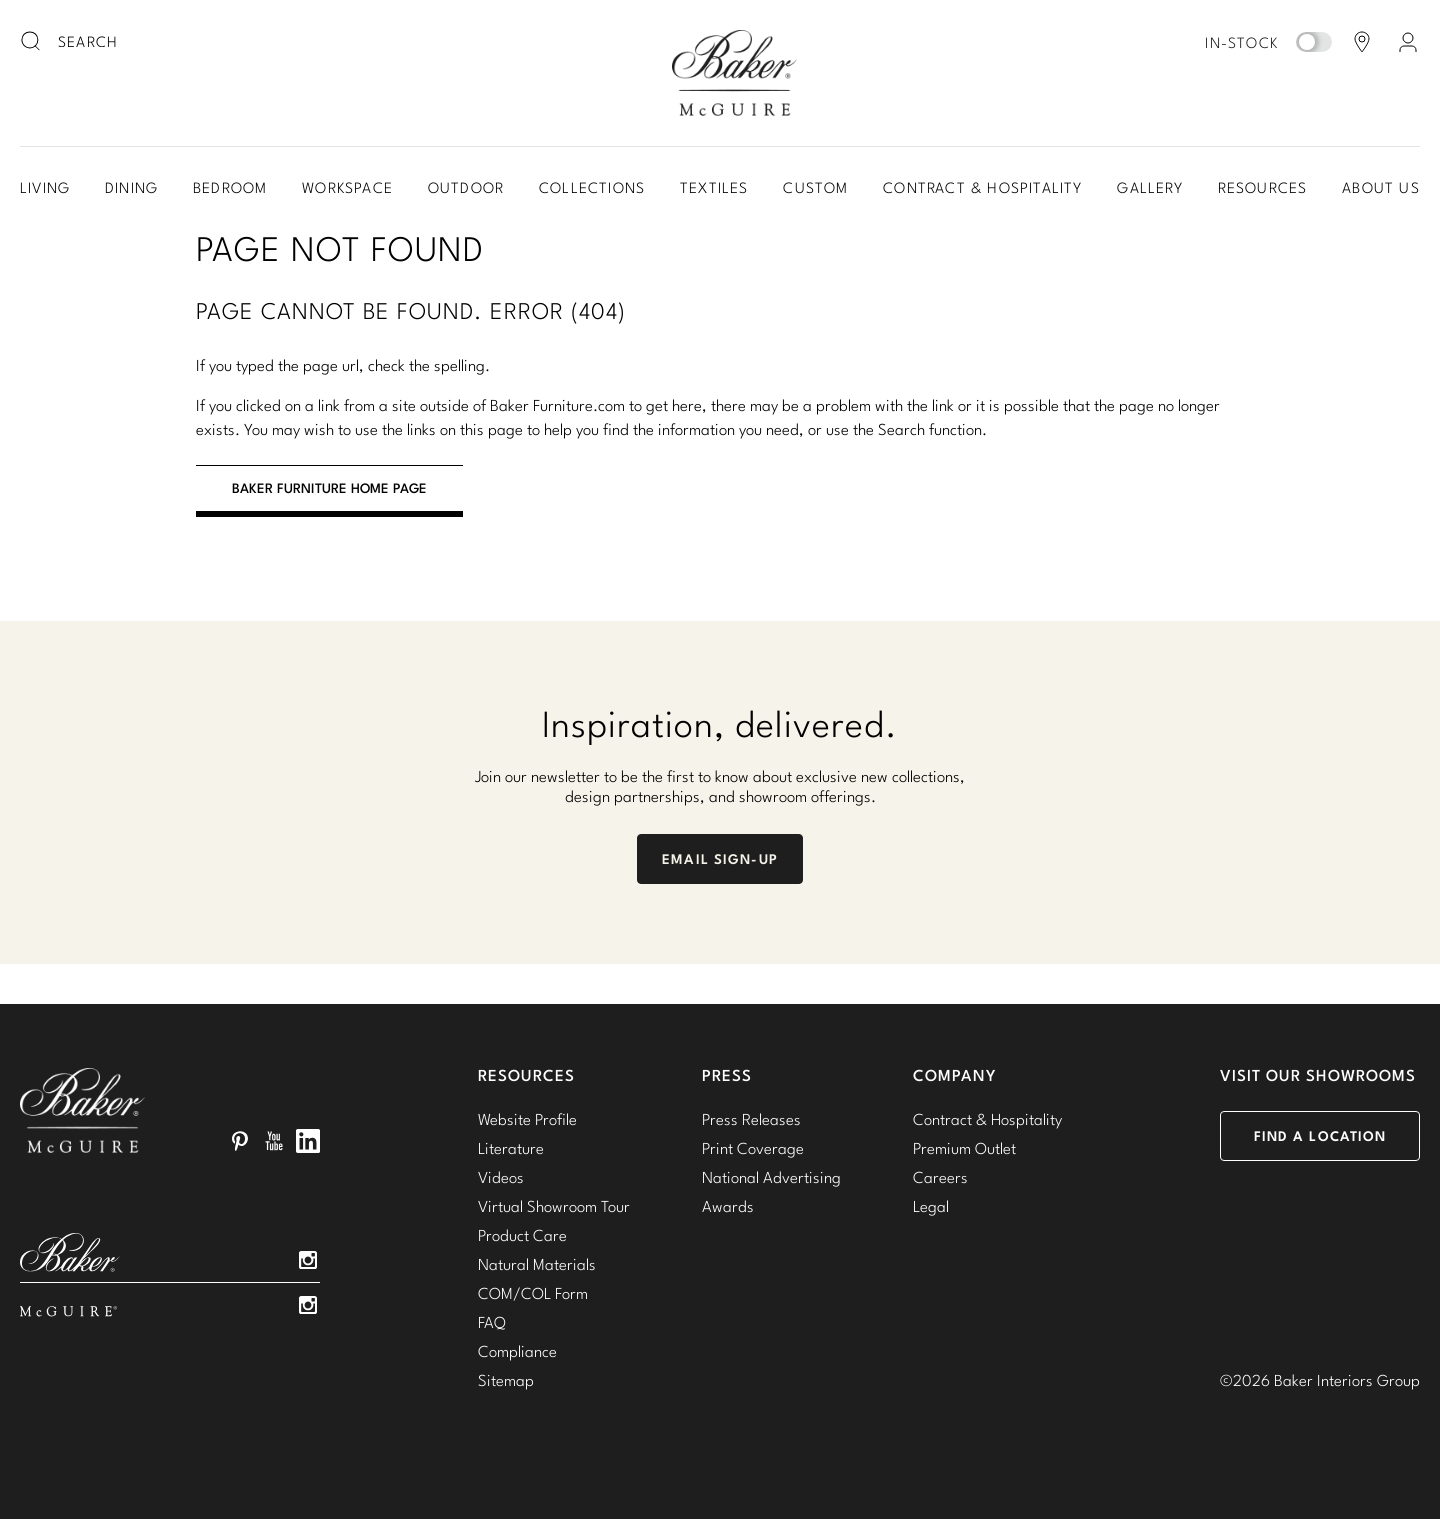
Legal (931, 1206)
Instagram (308, 1260)
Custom (815, 187)
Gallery (1149, 187)
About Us (1381, 187)
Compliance (517, 1351)
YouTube (274, 1141)
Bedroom (230, 187)
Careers (940, 1177)
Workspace (347, 187)
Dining (131, 187)
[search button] (32, 42)
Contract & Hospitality (982, 187)
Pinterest (240, 1141)
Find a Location (1320, 1136)
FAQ (492, 1322)
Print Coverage (753, 1148)
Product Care (522, 1235)
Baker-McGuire (734, 73)
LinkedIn (308, 1141)
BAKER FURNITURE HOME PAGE (329, 488)
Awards (728, 1206)
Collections (592, 187)
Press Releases (751, 1119)
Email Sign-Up (720, 859)
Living (45, 187)
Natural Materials (537, 1264)
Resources (1263, 187)
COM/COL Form (533, 1293)
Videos (501, 1177)
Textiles (714, 187)
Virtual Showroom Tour (554, 1206)
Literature (511, 1148)
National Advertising (771, 1177)
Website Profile (527, 1119)
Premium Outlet (964, 1148)
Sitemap (506, 1380)
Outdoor (466, 187)
